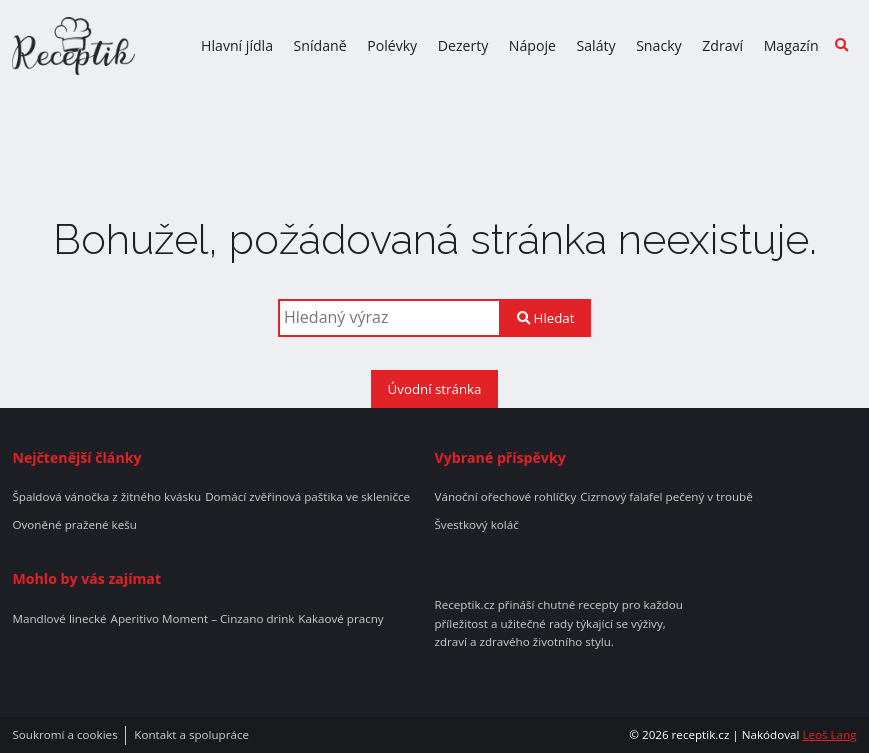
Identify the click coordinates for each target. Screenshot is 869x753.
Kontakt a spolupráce (191, 735)
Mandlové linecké (59, 619)
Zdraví (722, 45)
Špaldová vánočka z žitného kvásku (106, 497)
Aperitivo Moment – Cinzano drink (203, 619)
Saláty (595, 45)
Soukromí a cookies (64, 735)
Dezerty (463, 45)
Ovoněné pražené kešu (74, 525)
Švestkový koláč (477, 525)
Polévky (392, 45)
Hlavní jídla (237, 45)
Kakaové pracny (340, 619)
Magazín (791, 45)
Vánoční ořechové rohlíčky (506, 497)
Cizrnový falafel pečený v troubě (666, 497)
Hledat (545, 318)
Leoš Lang (829, 734)
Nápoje (532, 45)
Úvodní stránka (435, 389)
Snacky (659, 45)
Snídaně (320, 45)
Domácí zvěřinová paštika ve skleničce (307, 497)
